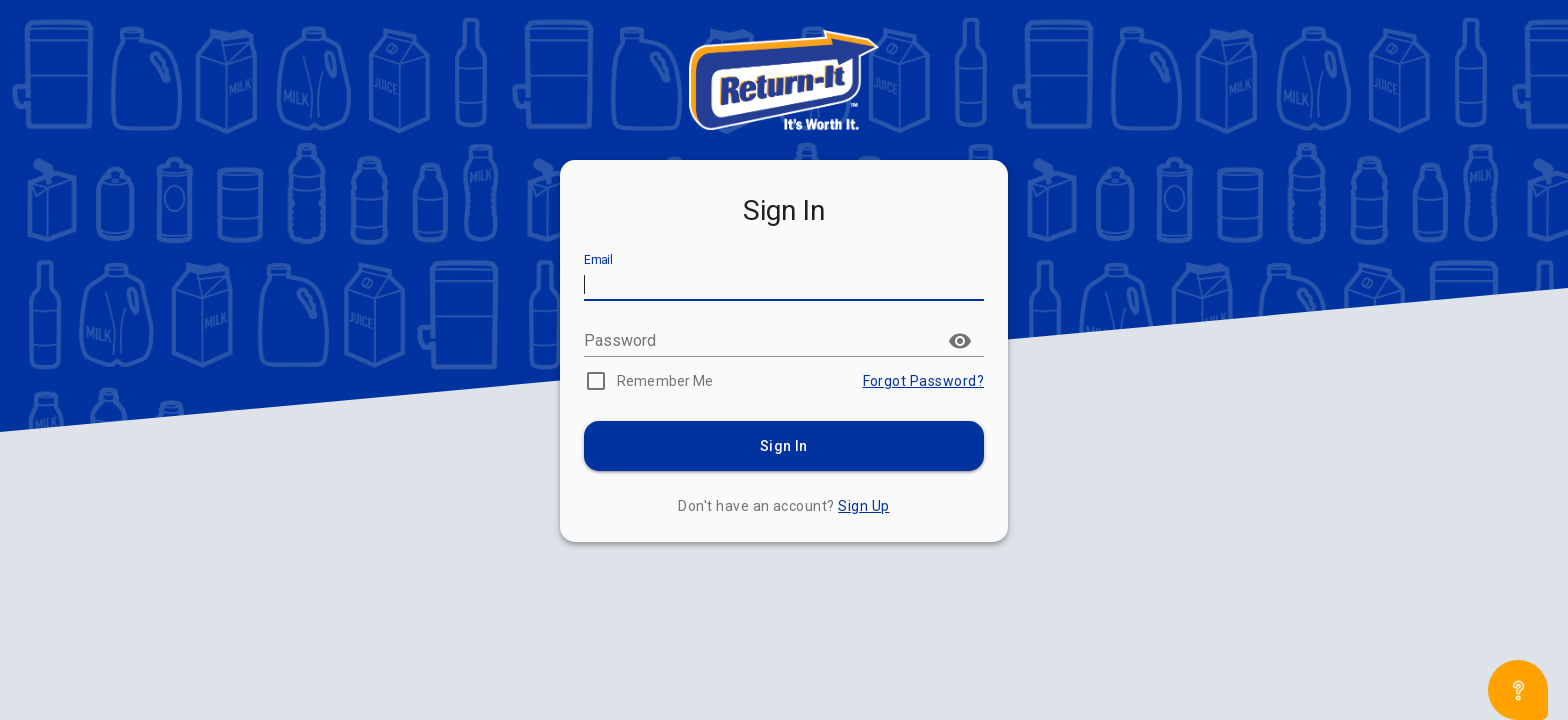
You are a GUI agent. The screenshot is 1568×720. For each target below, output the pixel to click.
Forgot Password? (923, 381)
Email (598, 261)
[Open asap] (1518, 690)
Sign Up (863, 506)
